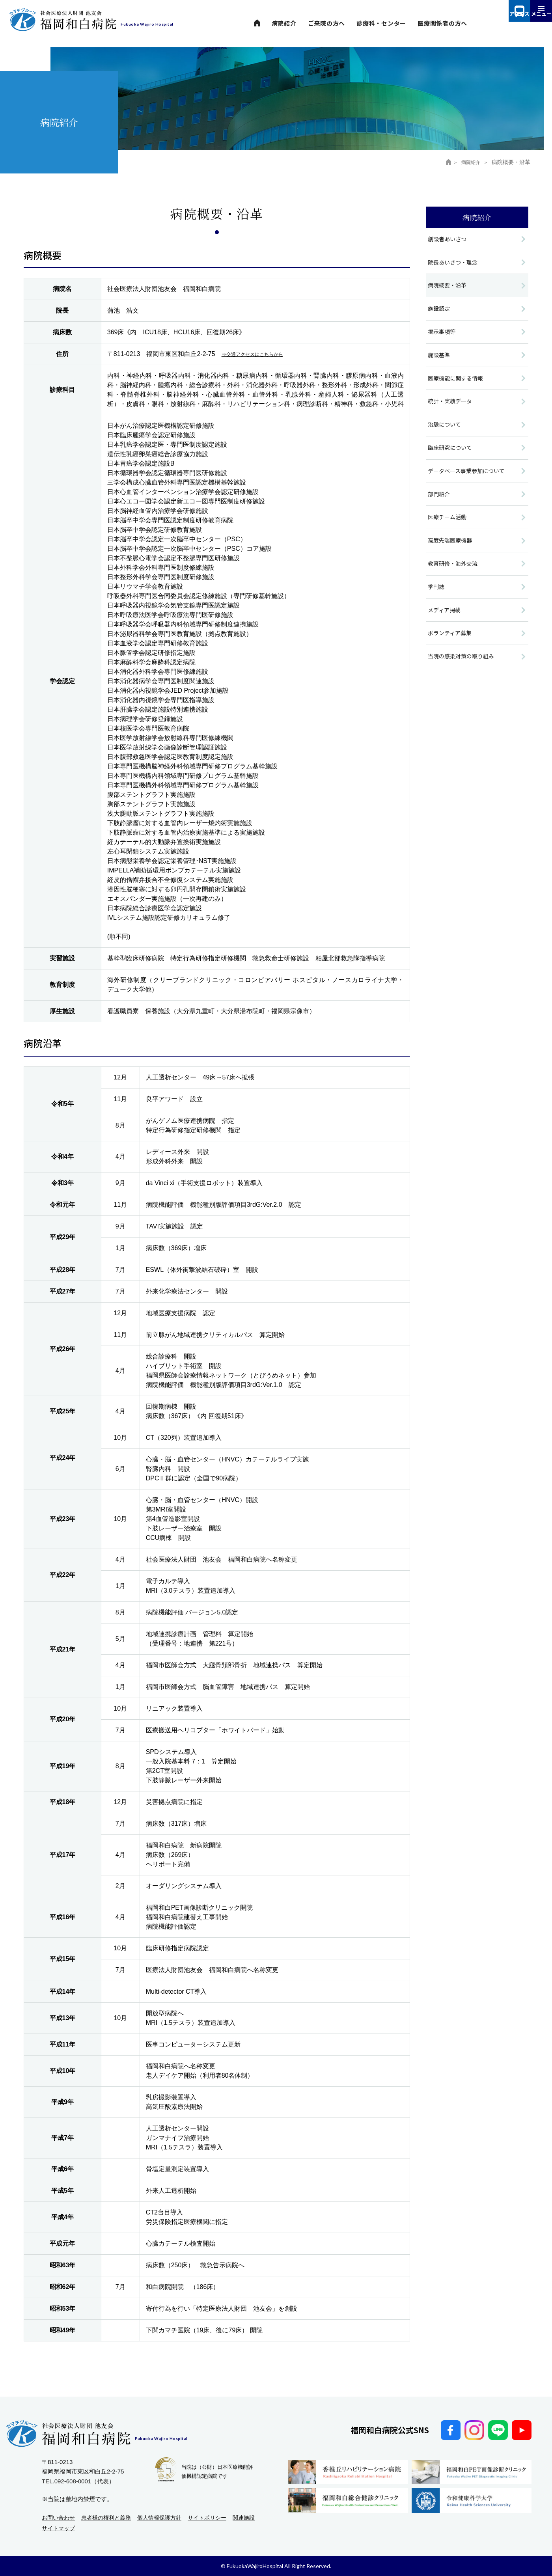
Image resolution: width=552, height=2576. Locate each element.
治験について (445, 430)
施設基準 (439, 358)
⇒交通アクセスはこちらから (263, 353)
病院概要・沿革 (448, 287)
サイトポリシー (207, 2517)
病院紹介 (284, 23)
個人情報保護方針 (159, 2517)
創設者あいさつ (448, 239)
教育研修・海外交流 (454, 573)
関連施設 (244, 2517)
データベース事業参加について (469, 478)
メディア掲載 (445, 621)
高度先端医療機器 (451, 549)
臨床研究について (451, 454)
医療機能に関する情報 (457, 382)
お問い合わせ (58, 2517)
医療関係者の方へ (442, 23)
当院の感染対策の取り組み (463, 669)
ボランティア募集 (451, 645)
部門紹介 (439, 502)
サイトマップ (58, 2528)
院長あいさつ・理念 (454, 263)
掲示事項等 (442, 335)
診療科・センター (381, 23)
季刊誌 (437, 597)
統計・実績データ (451, 406)
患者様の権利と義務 (106, 2517)
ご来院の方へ (326, 23)
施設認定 (439, 311)
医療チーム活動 (448, 526)
